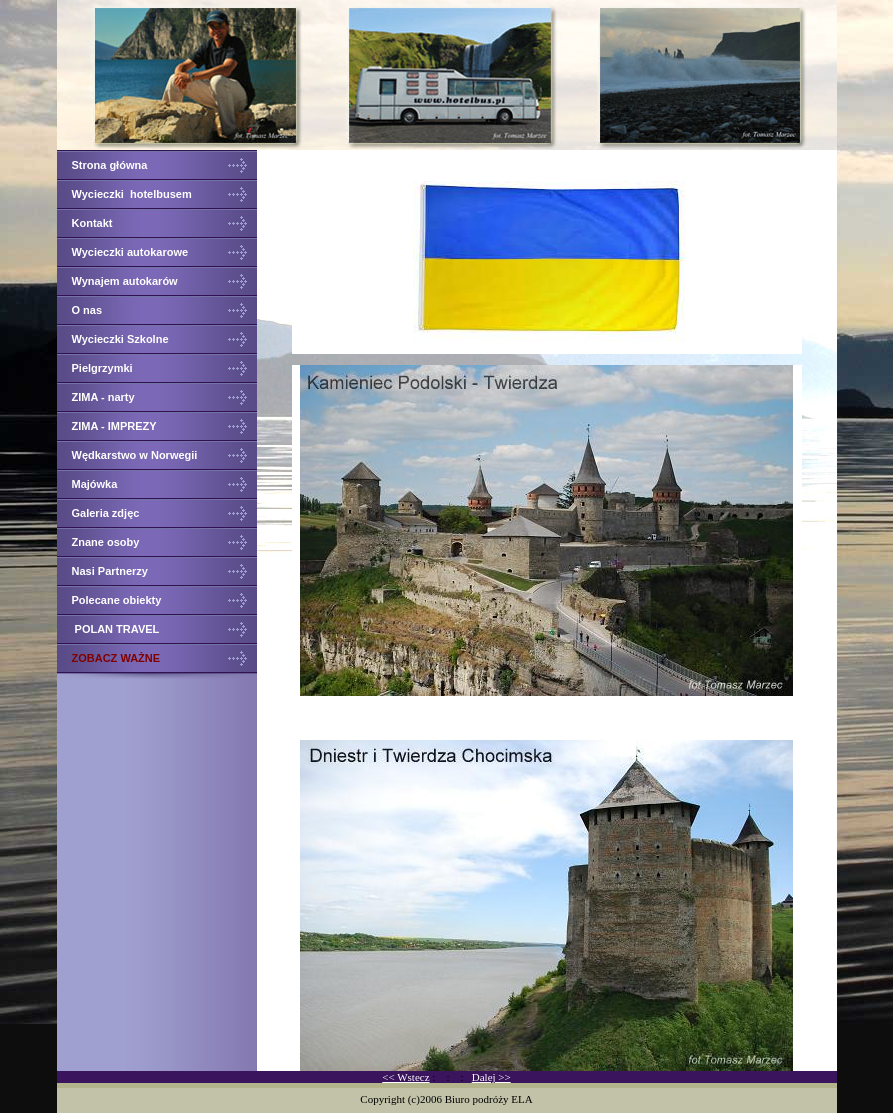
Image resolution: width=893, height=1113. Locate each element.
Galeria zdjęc (106, 513)
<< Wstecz (405, 1077)
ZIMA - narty (105, 397)
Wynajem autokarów (125, 281)
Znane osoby (107, 542)
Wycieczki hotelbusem (133, 194)
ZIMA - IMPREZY (116, 426)
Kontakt (92, 223)
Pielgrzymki (102, 368)
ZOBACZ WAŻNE (116, 658)
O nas (87, 310)
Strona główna (110, 165)
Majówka (96, 484)
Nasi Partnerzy (110, 571)
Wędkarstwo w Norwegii (135, 455)
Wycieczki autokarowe (132, 252)
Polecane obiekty (117, 600)
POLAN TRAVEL (116, 629)
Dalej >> (491, 1077)
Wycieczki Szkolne (120, 339)
